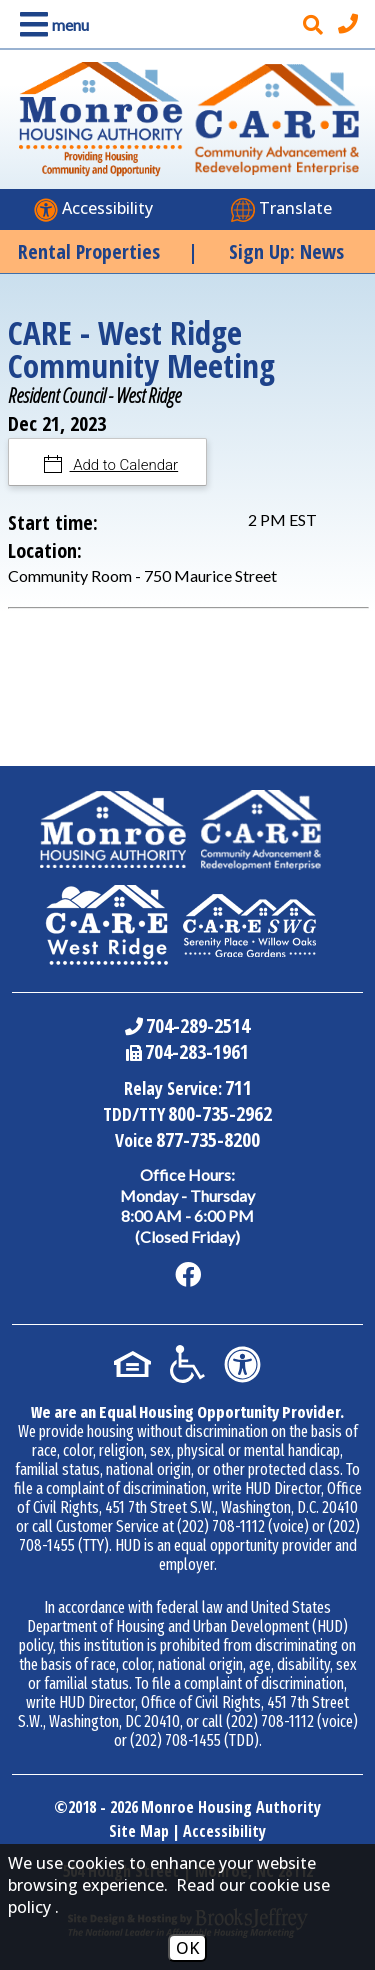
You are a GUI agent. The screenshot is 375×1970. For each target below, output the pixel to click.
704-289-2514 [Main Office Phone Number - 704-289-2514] (198, 1025)
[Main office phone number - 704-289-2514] (350, 24)
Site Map (139, 1831)
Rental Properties (89, 251)
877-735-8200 (208, 1139)
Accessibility (224, 1831)
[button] (50, 24)
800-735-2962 (220, 1113)
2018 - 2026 (103, 1807)
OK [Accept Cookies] (187, 1948)
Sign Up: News (286, 251)
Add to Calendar (124, 465)
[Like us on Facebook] (188, 1275)
